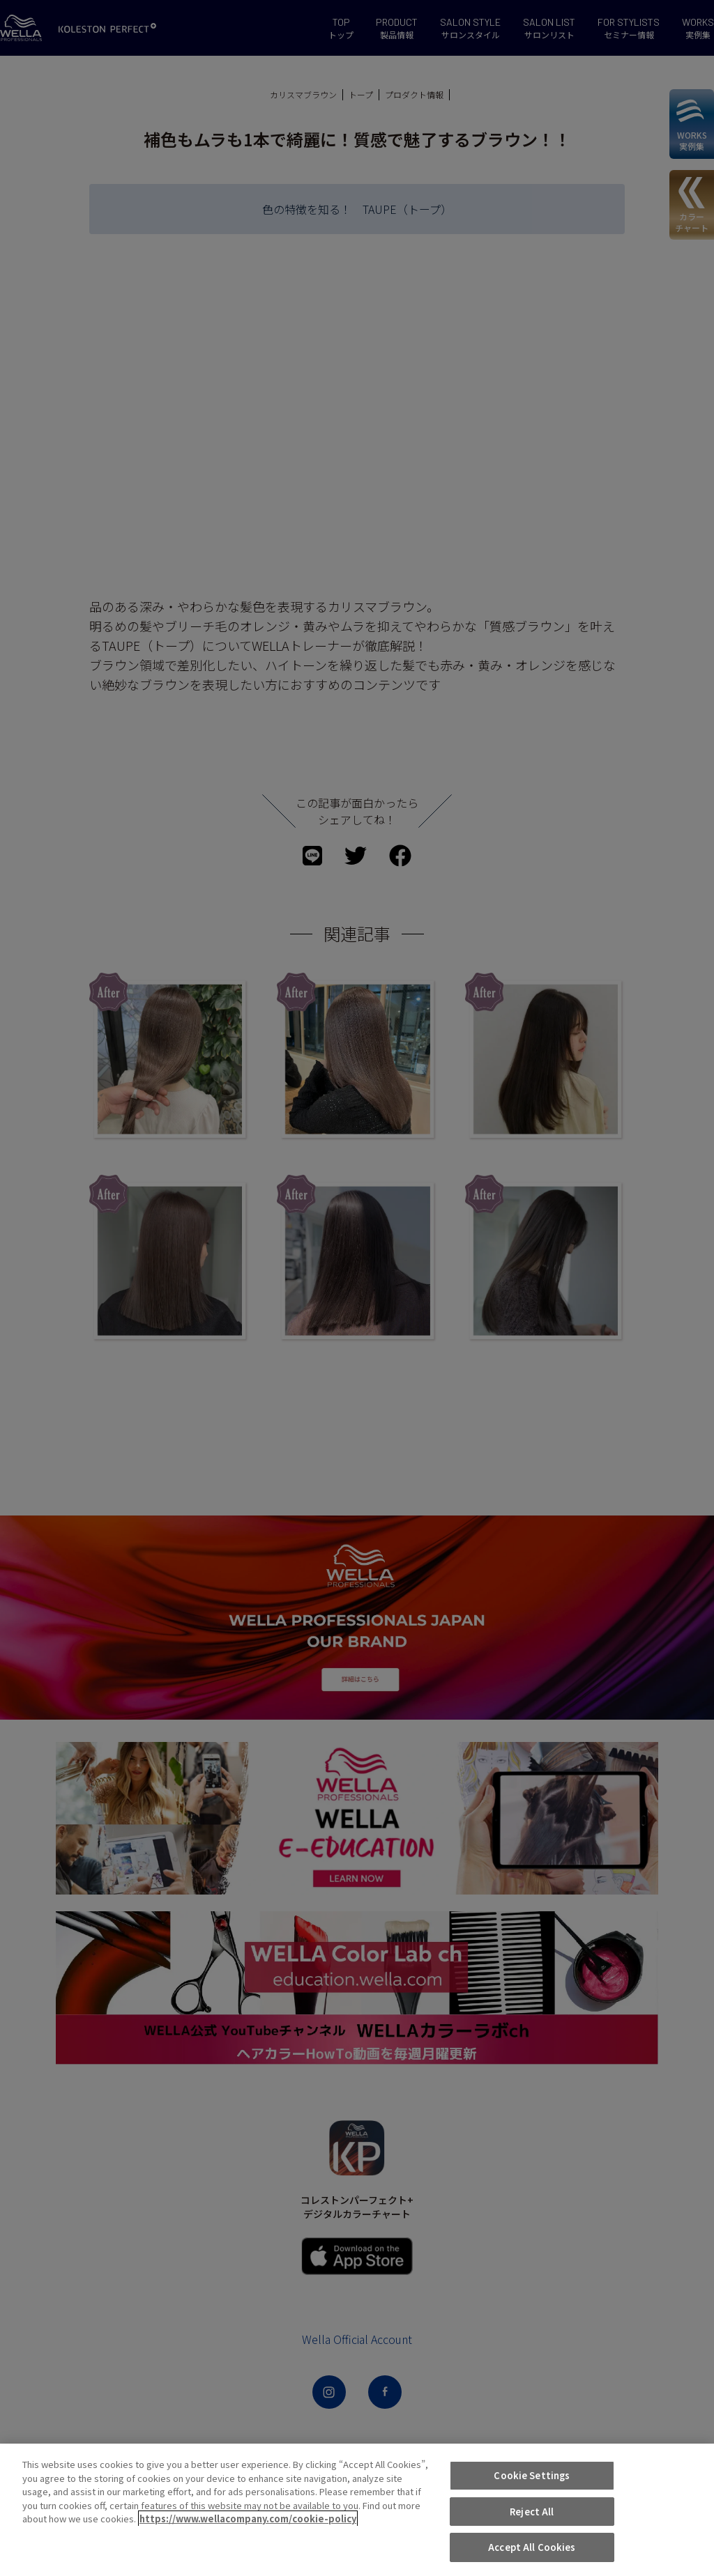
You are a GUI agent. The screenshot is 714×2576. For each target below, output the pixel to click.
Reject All (532, 2511)
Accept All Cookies (531, 2547)
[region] (357, 2510)
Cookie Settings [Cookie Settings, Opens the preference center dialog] (532, 2475)
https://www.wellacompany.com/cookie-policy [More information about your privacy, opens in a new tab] (247, 2518)
